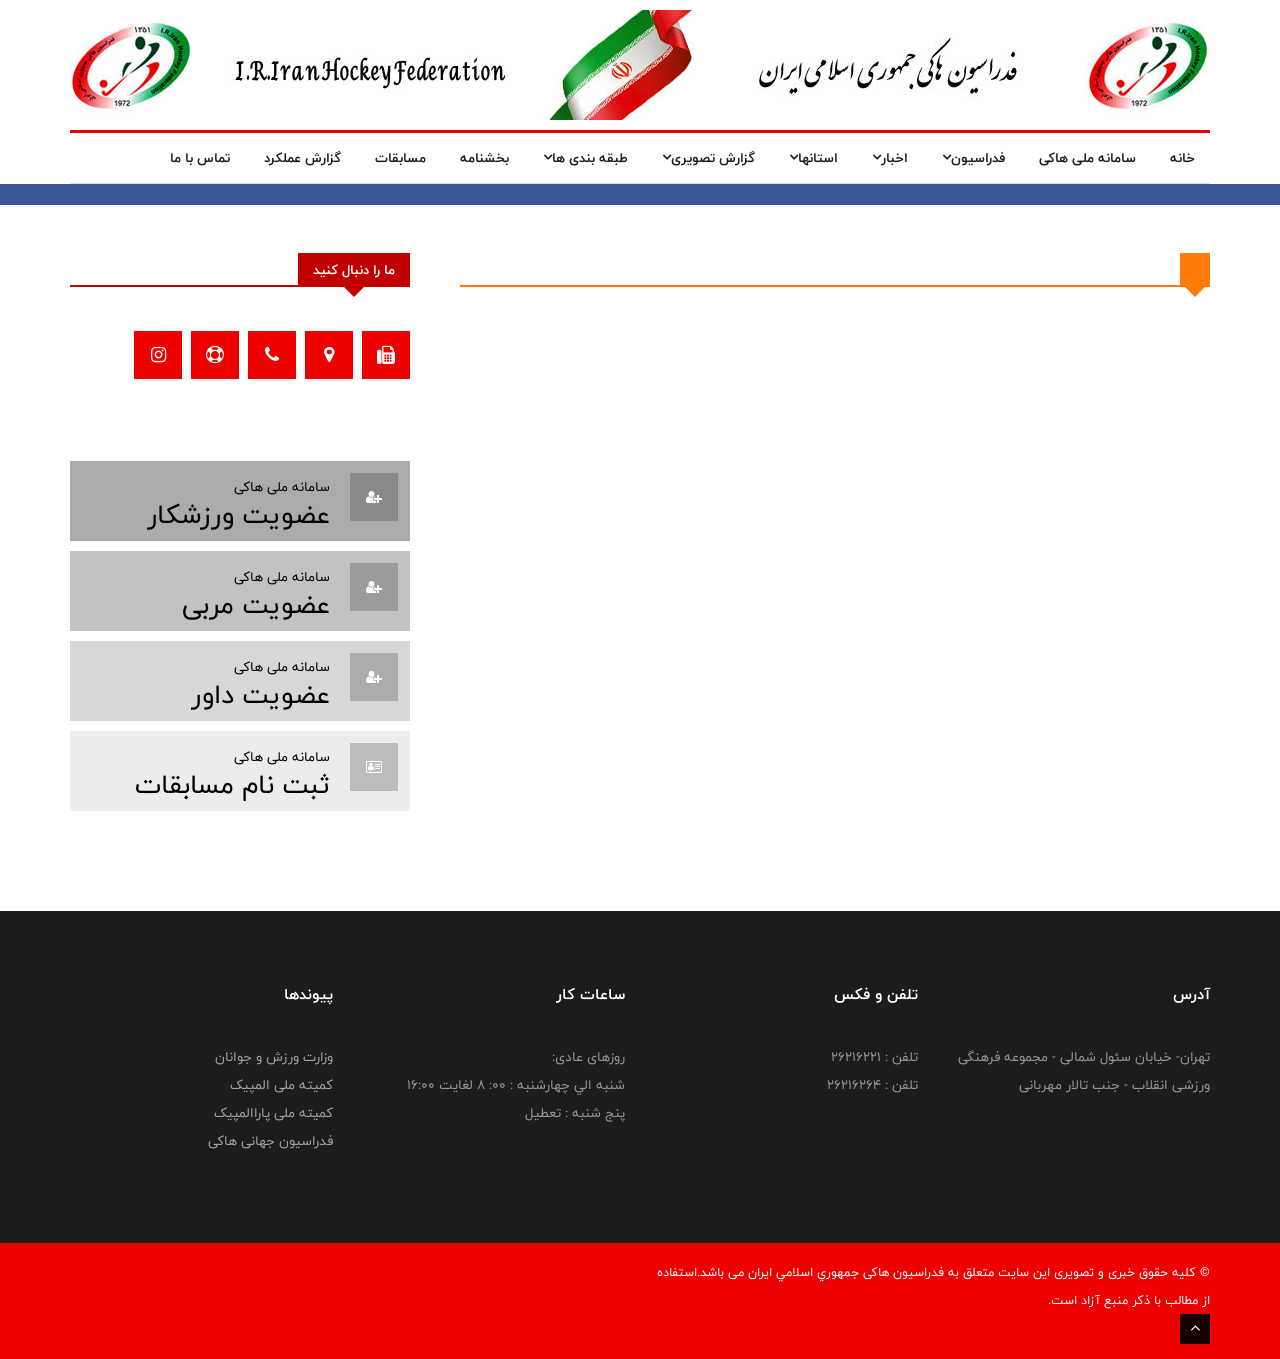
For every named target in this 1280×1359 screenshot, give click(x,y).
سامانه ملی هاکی (1087, 158)
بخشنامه (484, 158)
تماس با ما (200, 158)
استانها (813, 158)
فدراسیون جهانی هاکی (270, 1141)
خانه (1182, 158)
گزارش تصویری (708, 158)
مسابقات (400, 158)
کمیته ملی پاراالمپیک (273, 1113)
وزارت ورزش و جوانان (274, 1057)
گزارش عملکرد (302, 158)
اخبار (890, 158)
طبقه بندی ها (585, 158)
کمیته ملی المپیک (281, 1085)
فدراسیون (973, 158)
